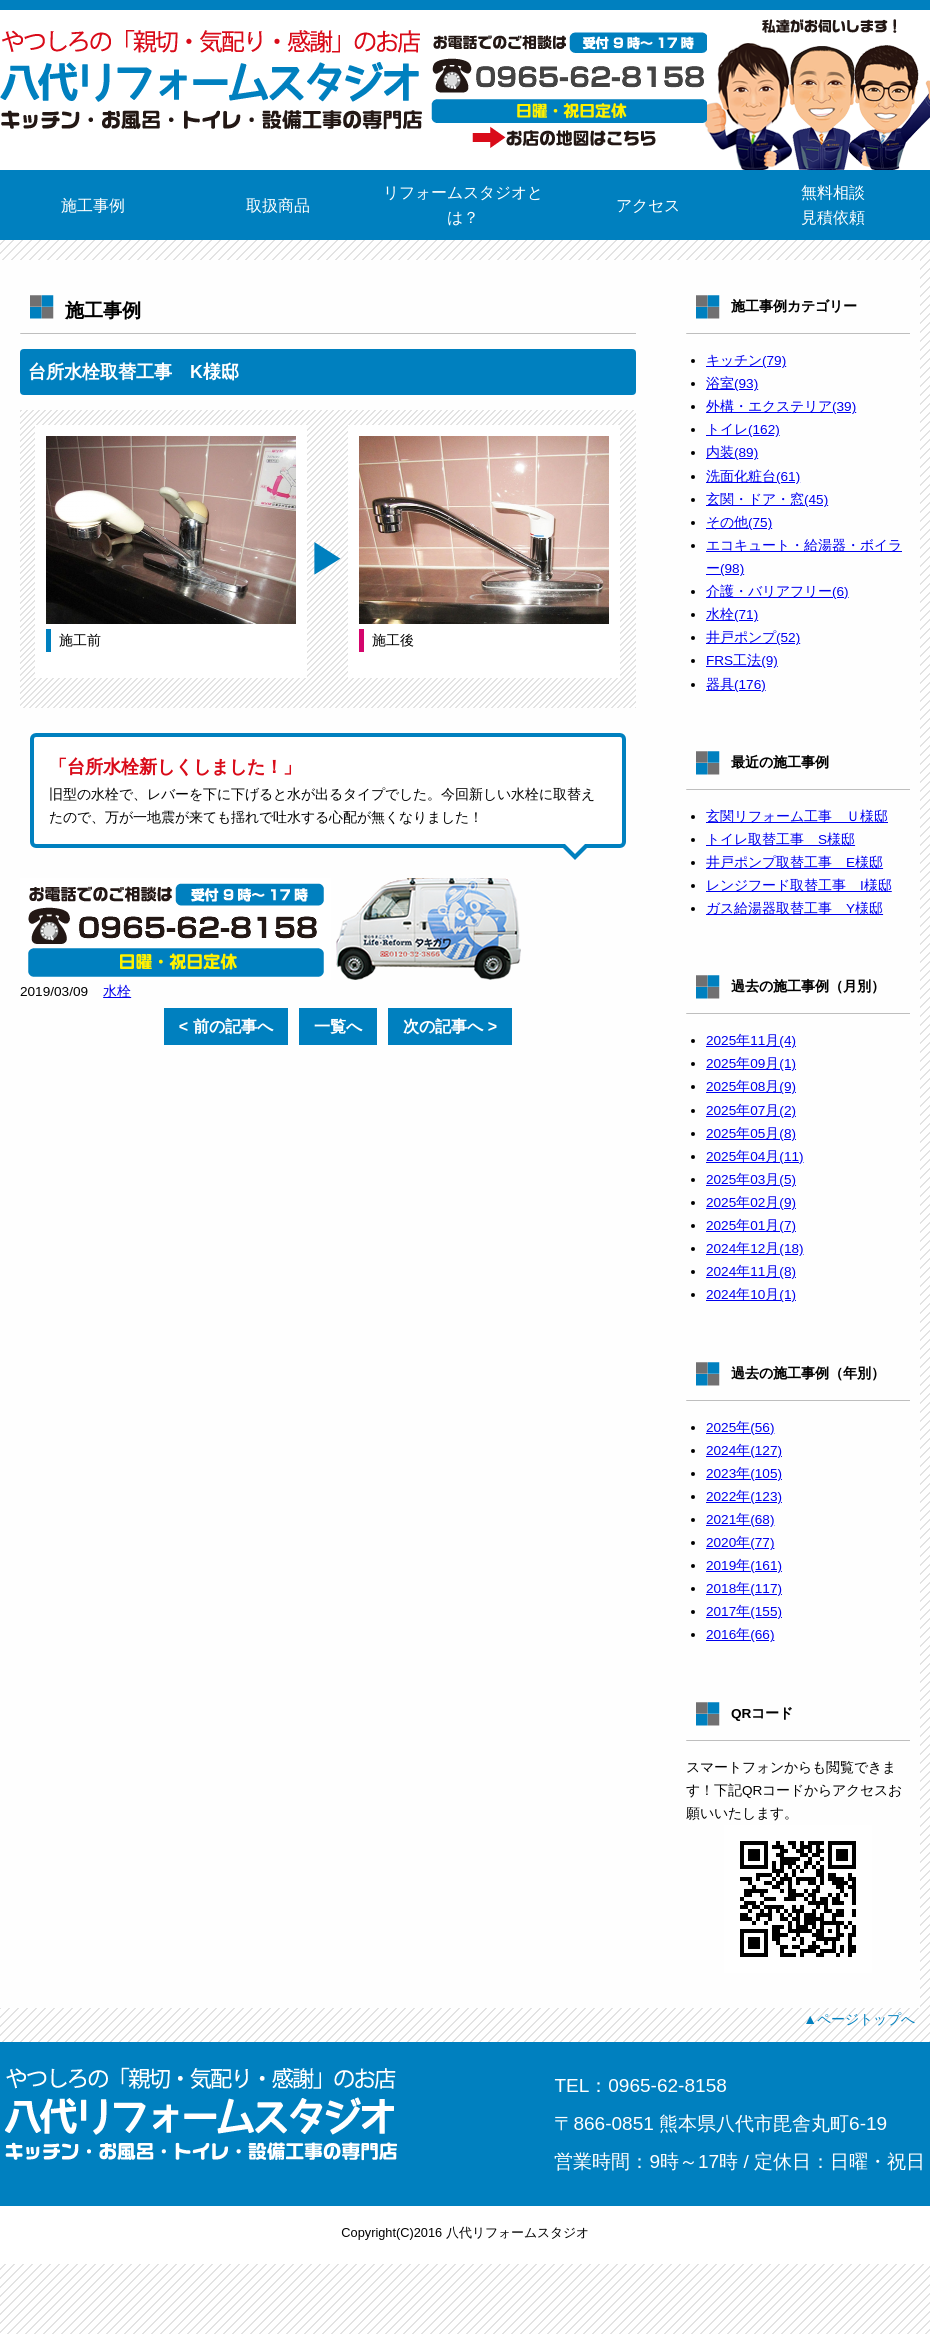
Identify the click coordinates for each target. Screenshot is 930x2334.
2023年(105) (744, 1473)
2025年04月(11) (755, 1156)
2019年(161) (744, 1565)
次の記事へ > (450, 1026)
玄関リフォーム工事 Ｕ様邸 (797, 816)
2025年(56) (740, 1427)
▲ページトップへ (859, 2019)
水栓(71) (732, 614)
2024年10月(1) (751, 1294)
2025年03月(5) (751, 1179)
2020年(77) (740, 1542)
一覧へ (338, 1026)
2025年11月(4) (751, 1040)
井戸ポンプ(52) (753, 637)
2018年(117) (744, 1588)
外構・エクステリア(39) (781, 406)
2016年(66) (740, 1634)
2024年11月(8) (751, 1271)
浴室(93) (732, 383)
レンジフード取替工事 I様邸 (799, 885)
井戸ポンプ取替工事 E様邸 (794, 862)
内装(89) (732, 452)
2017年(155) (744, 1611)
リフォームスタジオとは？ (463, 205)
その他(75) (739, 522)
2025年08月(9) (751, 1086)
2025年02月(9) (751, 1202)
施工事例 (93, 205)
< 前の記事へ (226, 1026)
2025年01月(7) (751, 1225)
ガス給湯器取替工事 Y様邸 (794, 908)
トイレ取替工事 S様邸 (780, 839)
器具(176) (736, 684)
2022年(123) (744, 1496)
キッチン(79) (746, 360)
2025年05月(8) (751, 1133)
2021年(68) (740, 1519)
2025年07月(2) (751, 1110)
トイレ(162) (743, 429)
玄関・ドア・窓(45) (767, 499)
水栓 (117, 991)
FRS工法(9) (742, 660)
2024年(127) (744, 1450)
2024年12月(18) (755, 1248)
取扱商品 (278, 205)
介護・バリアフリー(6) (777, 591)
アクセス (648, 205)
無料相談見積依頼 (833, 205)
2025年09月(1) (751, 1063)
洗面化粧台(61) (753, 476)
